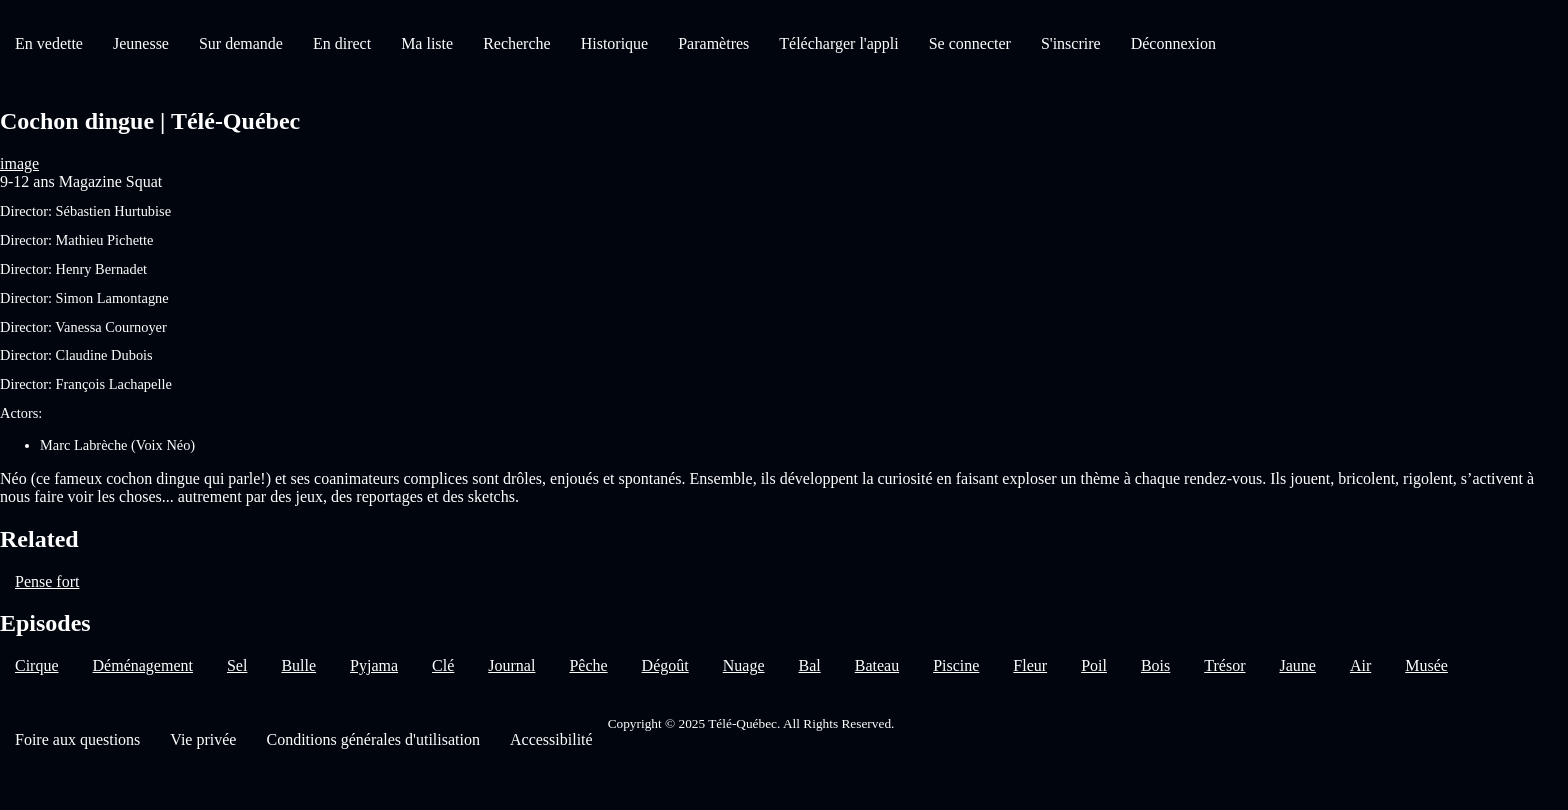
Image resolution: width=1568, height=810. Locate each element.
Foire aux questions (77, 739)
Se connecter (970, 43)
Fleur (1030, 665)
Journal (511, 665)
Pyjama (374, 665)
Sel (237, 665)
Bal (809, 665)
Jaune (1297, 665)
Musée (1426, 665)
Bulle (298, 665)
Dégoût (665, 665)
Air (1360, 665)
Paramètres (713, 43)
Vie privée (203, 739)
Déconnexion (1173, 43)
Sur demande (241, 43)
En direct (342, 43)
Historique (615, 43)
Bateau (877, 665)
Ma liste (427, 43)
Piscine (956, 665)
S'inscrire (1071, 43)
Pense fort (47, 581)
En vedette (49, 43)
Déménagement (143, 665)
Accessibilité (551, 739)
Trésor (1224, 665)
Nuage (744, 665)
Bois (1155, 665)
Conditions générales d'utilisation (373, 739)
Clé (443, 665)
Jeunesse (141, 43)
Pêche (588, 665)
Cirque (37, 665)
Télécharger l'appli (838, 43)
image (19, 163)
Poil (1094, 665)
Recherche (517, 43)
